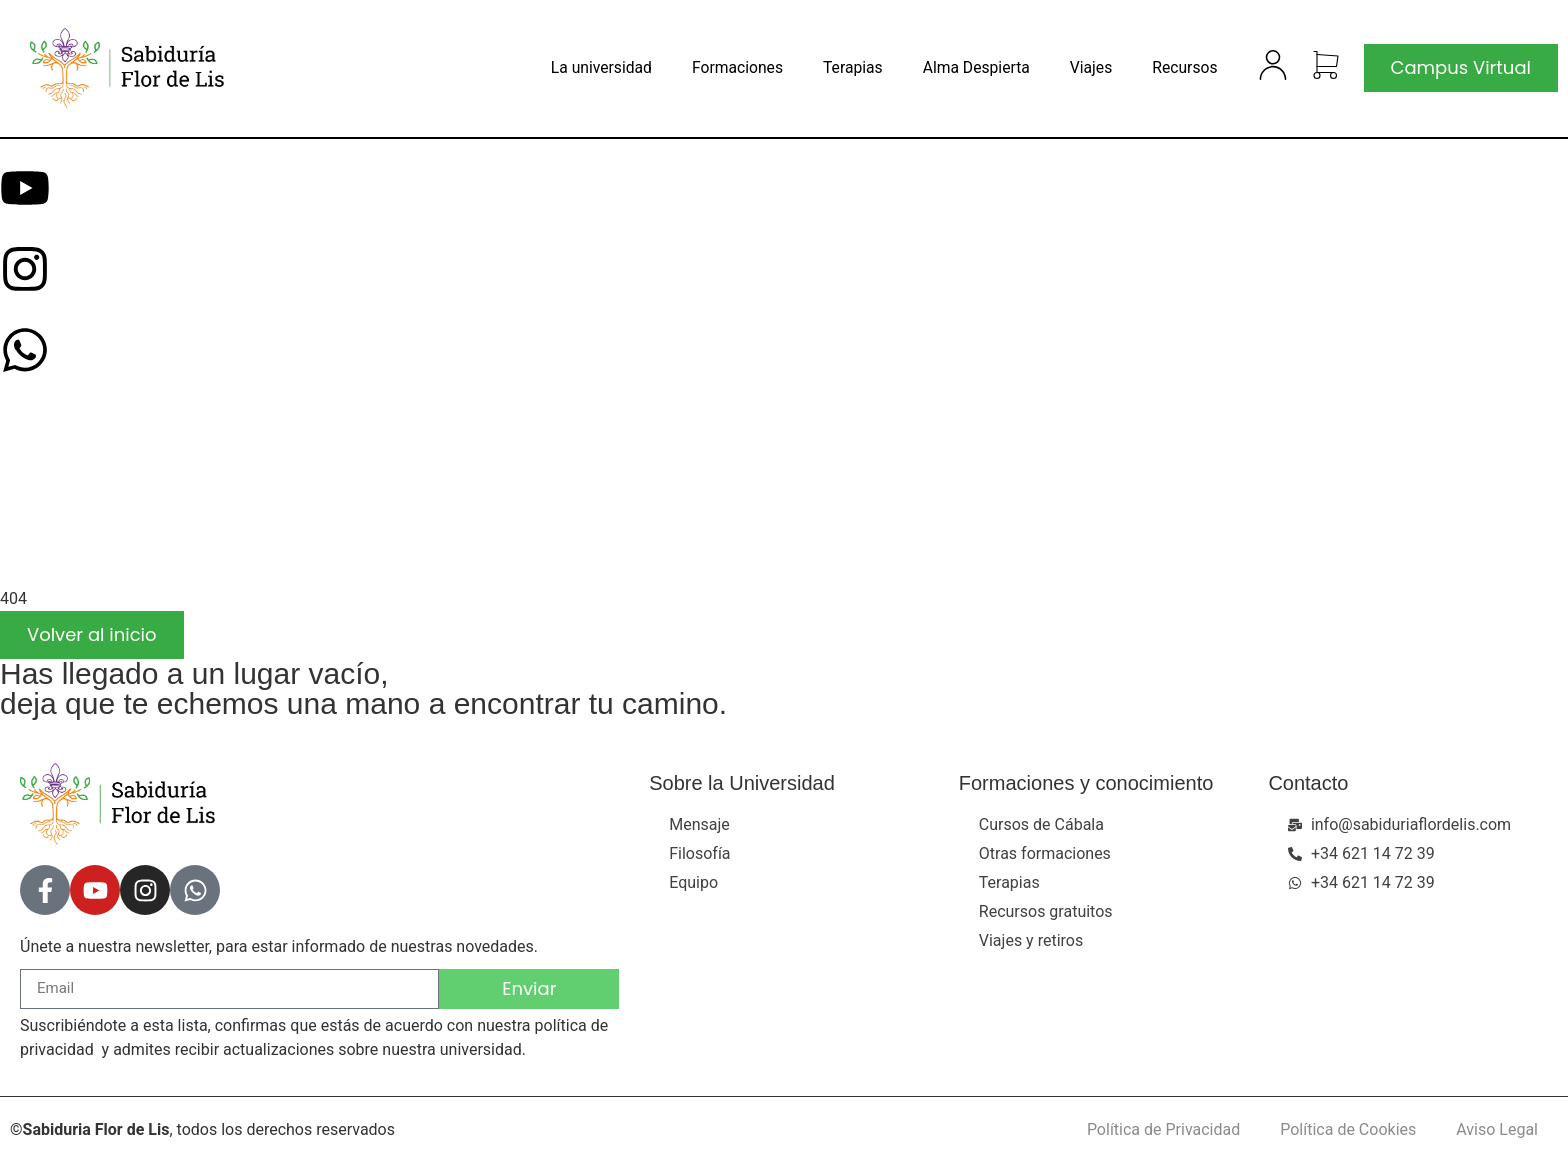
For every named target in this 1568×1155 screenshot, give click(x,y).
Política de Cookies (1348, 1129)
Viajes (1091, 67)
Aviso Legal (1497, 1129)
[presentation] (150, 505)
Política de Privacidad (1163, 1129)
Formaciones (737, 67)
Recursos (1184, 67)
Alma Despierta (976, 67)
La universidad (601, 67)
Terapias (853, 67)
